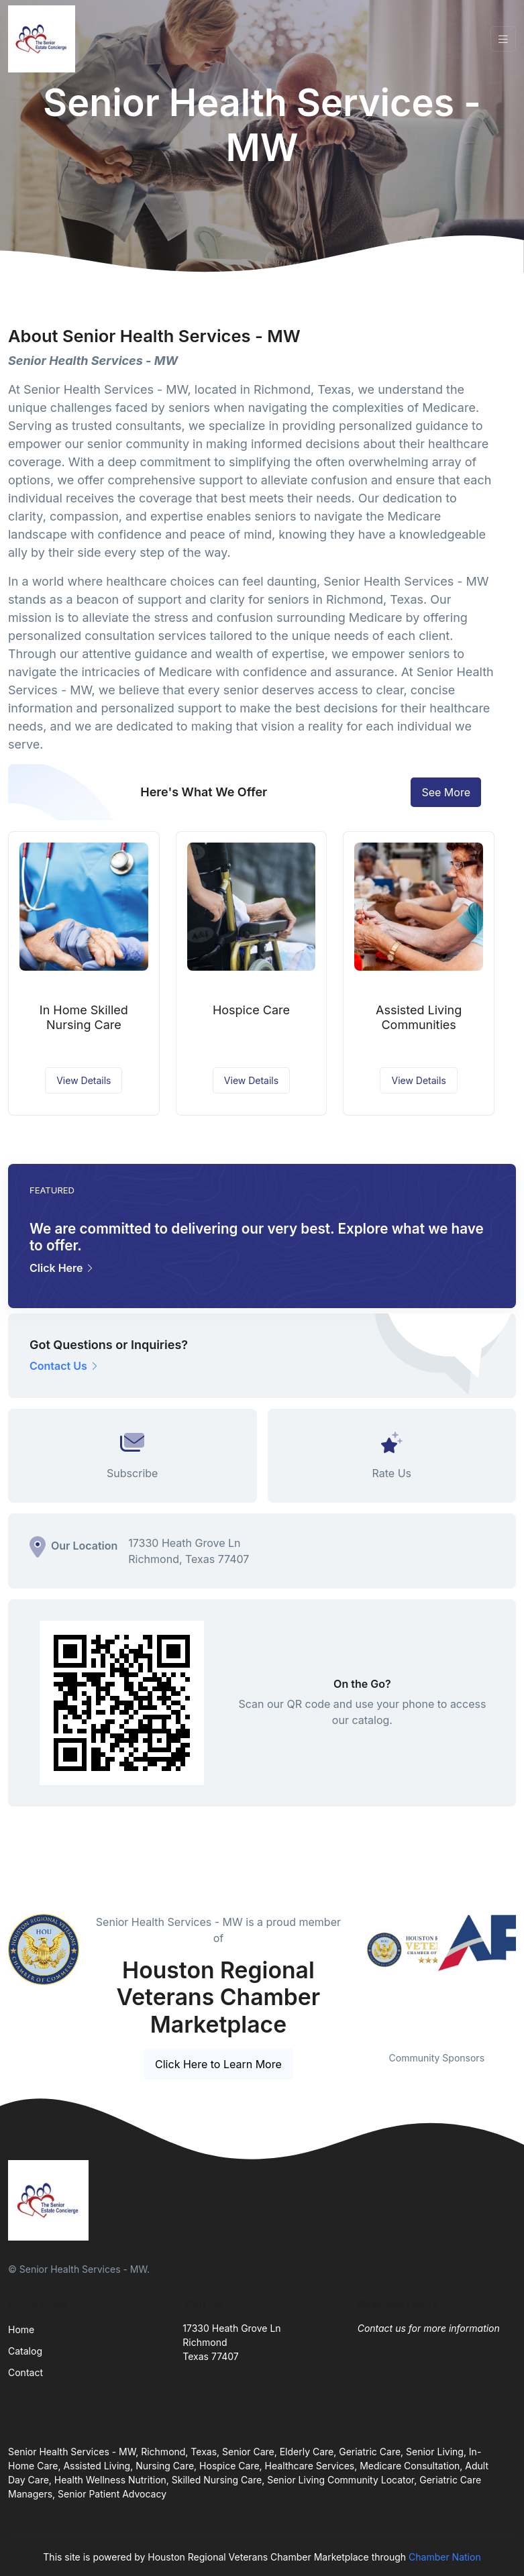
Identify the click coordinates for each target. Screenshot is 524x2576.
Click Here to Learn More (218, 2064)
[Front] (44, 38)
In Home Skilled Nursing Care (84, 1017)
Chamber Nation (445, 2557)
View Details (83, 1080)
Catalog (25, 2351)
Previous (347, 1974)
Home (21, 2329)
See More (445, 792)
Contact (25, 2372)
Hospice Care (251, 1010)
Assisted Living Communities (419, 1017)
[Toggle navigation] (503, 39)
